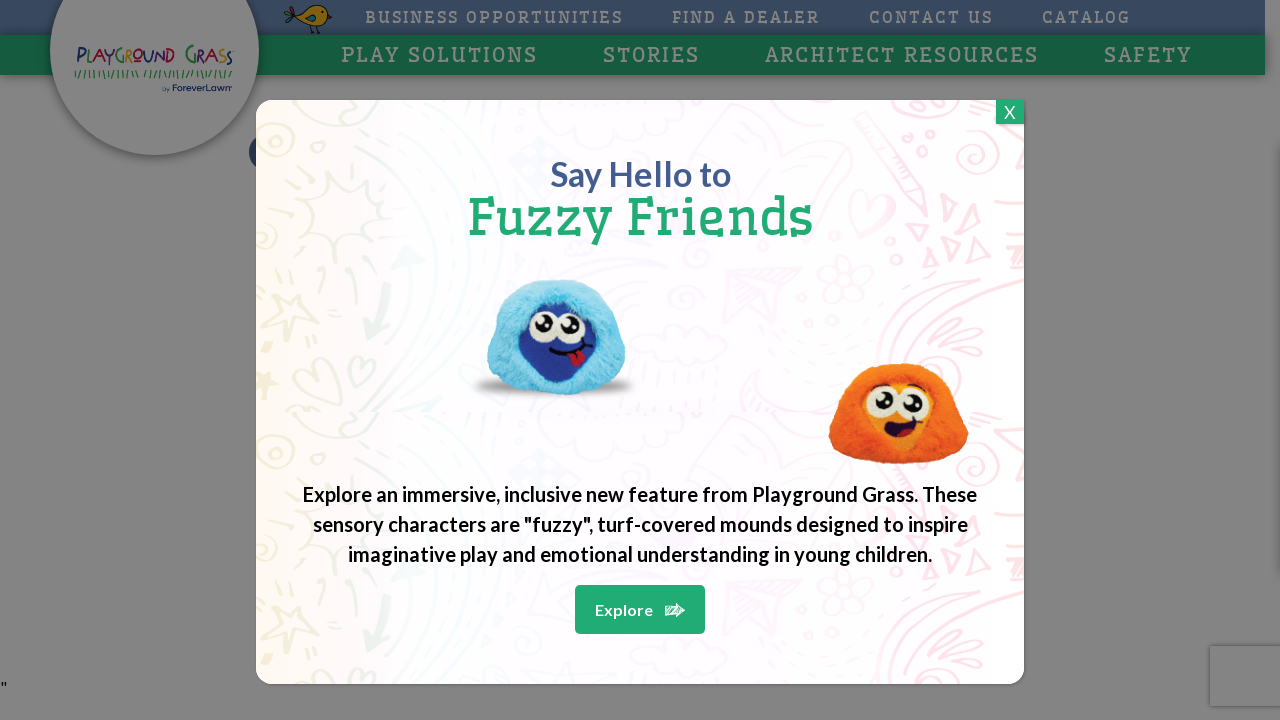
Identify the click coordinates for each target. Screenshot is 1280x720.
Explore (624, 609)
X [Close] (1010, 112)
